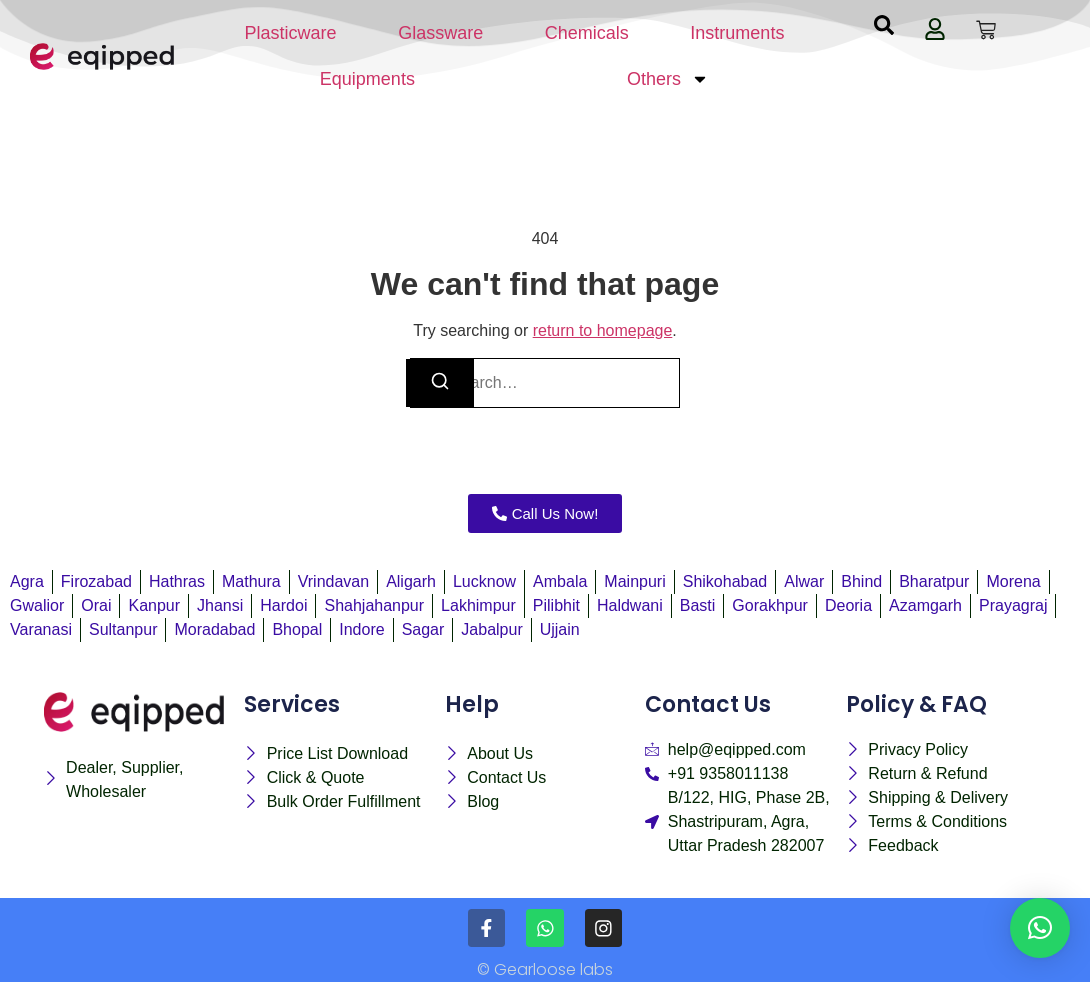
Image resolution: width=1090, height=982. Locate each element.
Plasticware (291, 33)
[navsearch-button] (884, 30)
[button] (1040, 928)
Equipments (367, 79)
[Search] (440, 383)
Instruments (737, 33)
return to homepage (603, 330)
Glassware (440, 33)
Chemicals (587, 33)
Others (668, 79)
